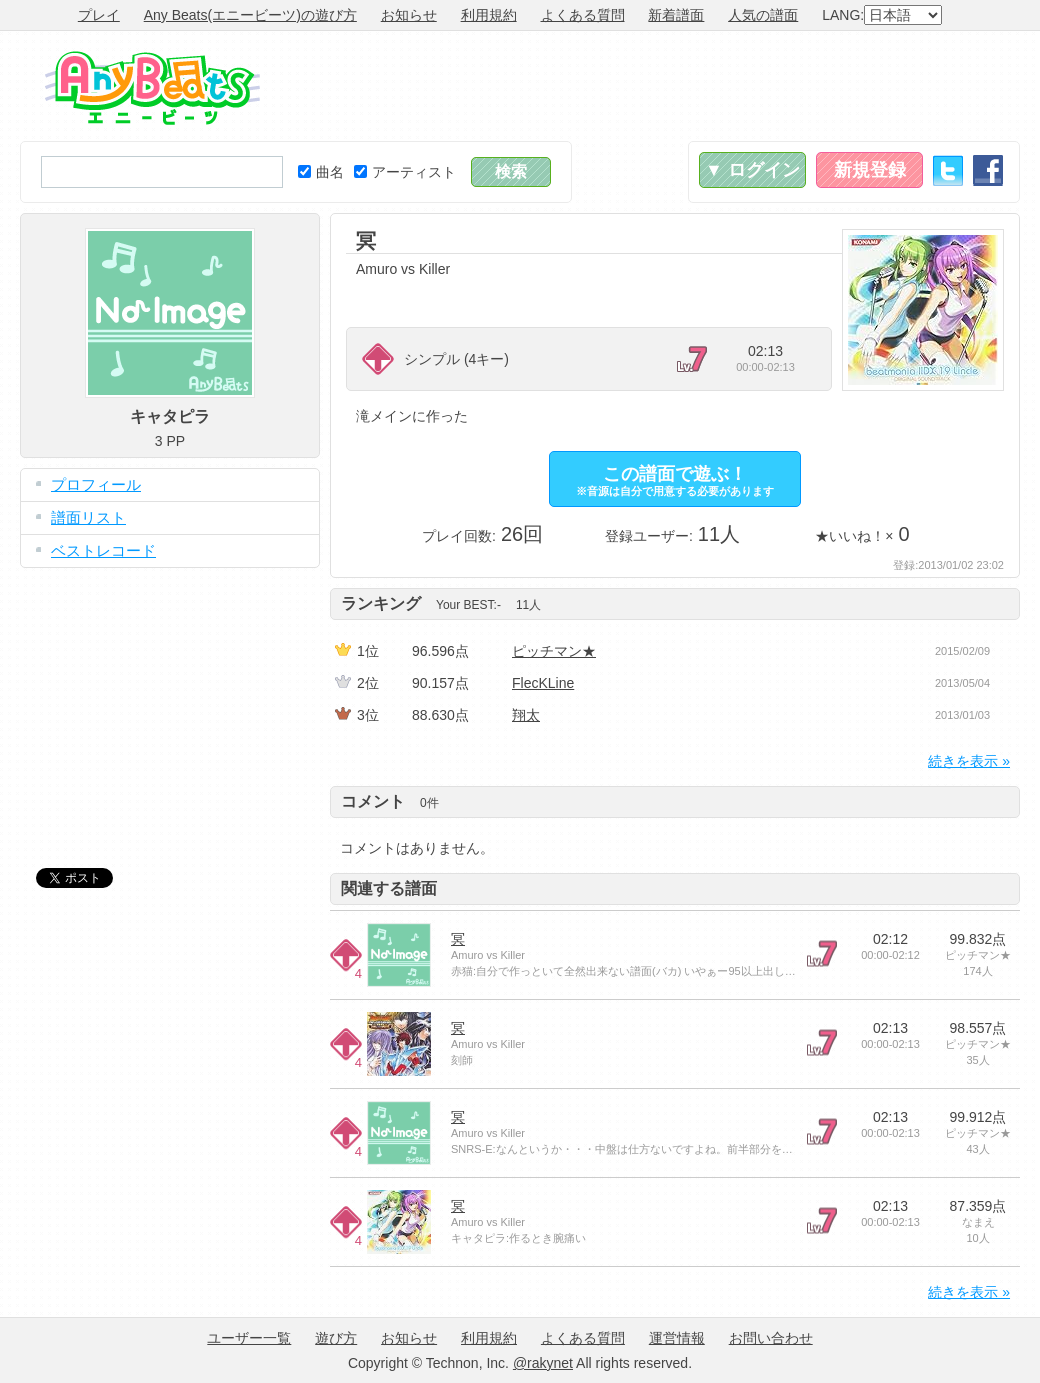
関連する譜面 (389, 888)
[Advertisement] (656, 86)
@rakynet (543, 1363)
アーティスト (405, 172)
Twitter (948, 170)
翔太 (526, 715)
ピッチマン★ (554, 651)
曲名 (321, 172)
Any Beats (152, 88)
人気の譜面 (763, 15)
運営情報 (677, 1338)
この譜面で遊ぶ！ (675, 480)
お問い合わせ (771, 1338)
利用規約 (489, 15)
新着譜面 (676, 15)
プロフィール (96, 484)
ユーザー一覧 (249, 1338)
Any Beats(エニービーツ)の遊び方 (250, 15)
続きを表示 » (969, 761)
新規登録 (870, 170)
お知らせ (409, 15)
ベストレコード (103, 550)
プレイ (99, 15)
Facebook (988, 170)
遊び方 (336, 1338)
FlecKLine (543, 683)
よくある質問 (583, 15)
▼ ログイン (752, 170)
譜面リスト (88, 517)
